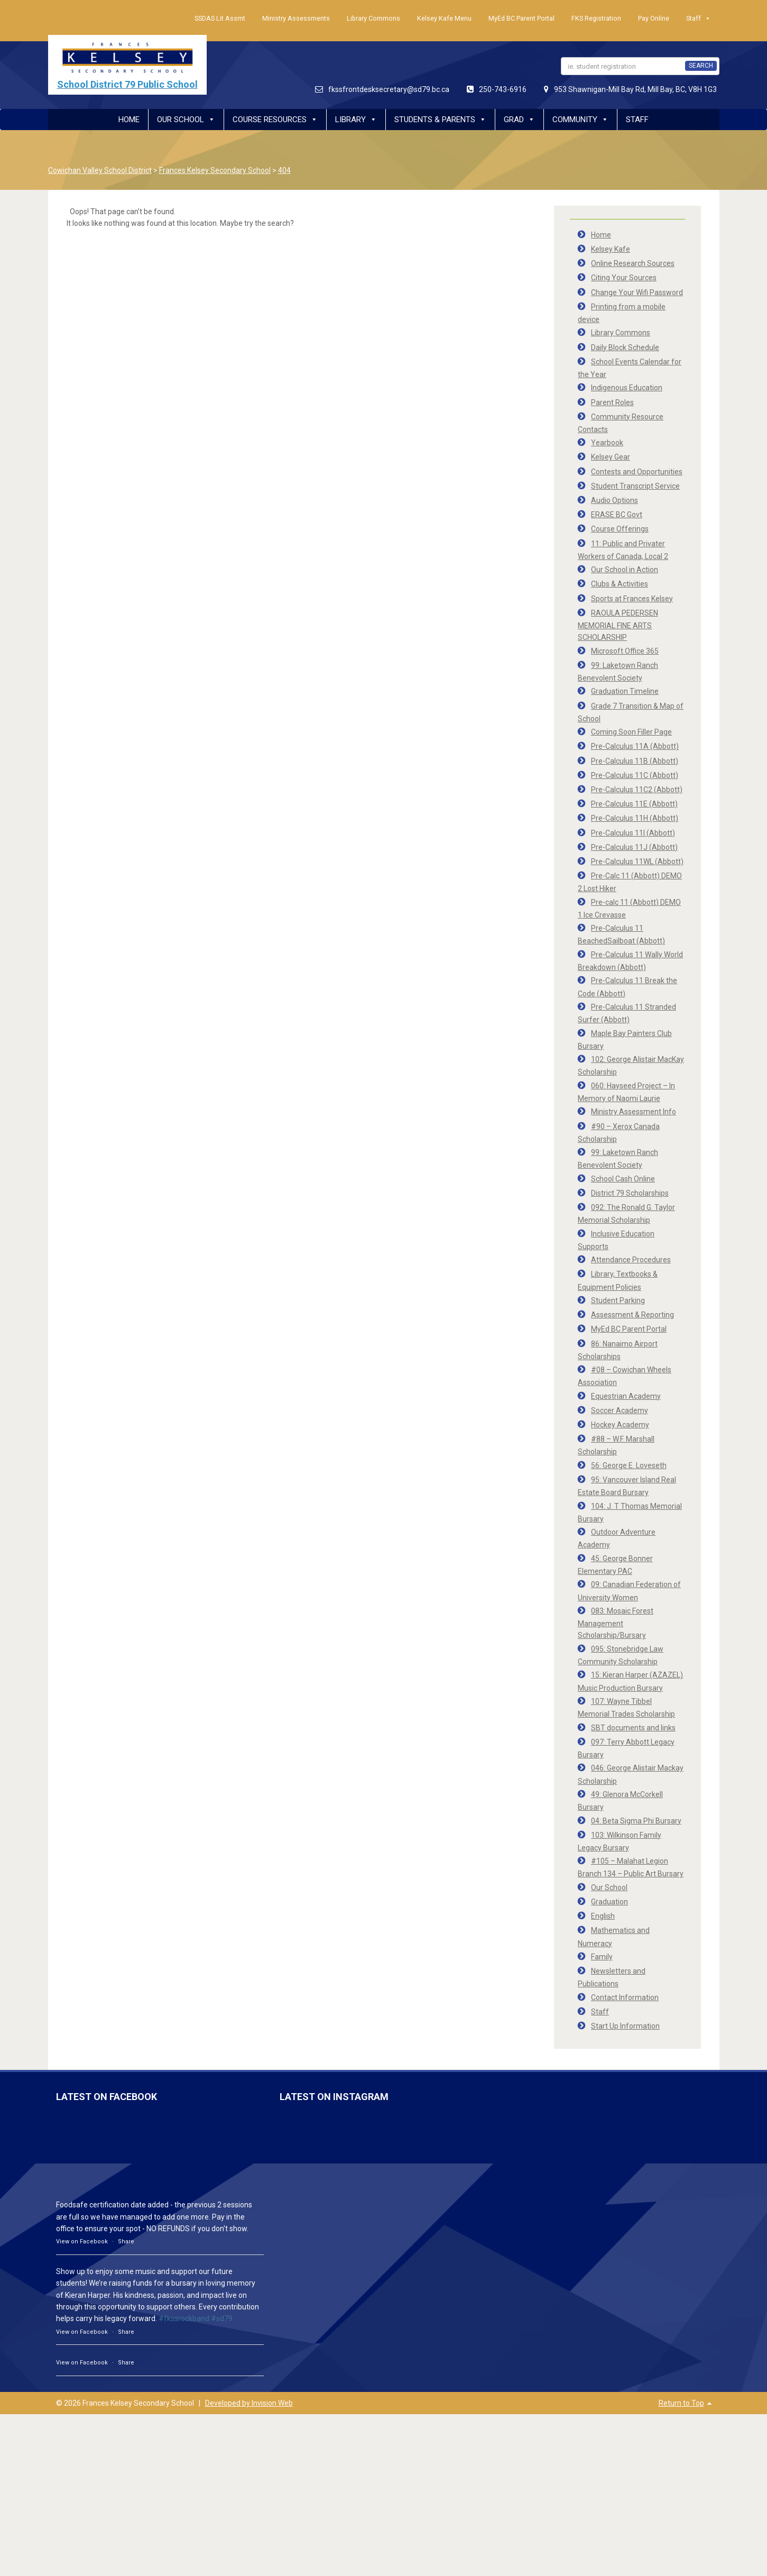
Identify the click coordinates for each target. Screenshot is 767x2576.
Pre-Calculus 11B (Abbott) (634, 761)
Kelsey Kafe (610, 249)
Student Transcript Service (635, 486)
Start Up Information (625, 2026)
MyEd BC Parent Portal (521, 18)
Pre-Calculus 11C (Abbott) (634, 775)
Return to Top (681, 2403)
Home (129, 119)
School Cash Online (623, 1179)
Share (126, 2241)
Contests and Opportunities (636, 471)
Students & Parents (440, 119)
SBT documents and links (633, 1728)
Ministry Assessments (296, 18)
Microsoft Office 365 (625, 651)
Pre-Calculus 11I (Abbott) (633, 833)
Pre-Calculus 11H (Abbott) (634, 818)
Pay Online (653, 18)
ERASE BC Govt (616, 514)
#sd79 (222, 2318)
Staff (698, 18)
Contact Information (625, 1997)
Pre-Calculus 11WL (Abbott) (637, 861)
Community (580, 119)
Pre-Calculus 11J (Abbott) (634, 847)
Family (602, 1956)
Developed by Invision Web (249, 2403)
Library (356, 119)
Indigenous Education (626, 387)
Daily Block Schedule (625, 347)
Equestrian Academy (626, 1396)
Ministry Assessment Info (633, 1111)
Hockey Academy (620, 1424)
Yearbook (607, 442)
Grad (519, 119)
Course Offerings (620, 529)
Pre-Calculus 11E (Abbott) (634, 804)
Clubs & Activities (619, 584)
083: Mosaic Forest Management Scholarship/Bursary (615, 1623)
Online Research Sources (632, 263)
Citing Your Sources (624, 277)
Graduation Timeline (625, 691)
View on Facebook (82, 2241)
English (603, 1916)
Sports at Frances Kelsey (632, 598)
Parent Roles (612, 402)
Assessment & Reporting (632, 1314)
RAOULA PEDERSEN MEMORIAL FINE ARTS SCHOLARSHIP (618, 625)
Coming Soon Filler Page (631, 732)
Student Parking (618, 1300)
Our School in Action (624, 569)
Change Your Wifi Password (637, 292)
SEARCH (701, 65)
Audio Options (614, 500)
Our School (186, 119)
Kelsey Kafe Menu (444, 18)
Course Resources (275, 119)
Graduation (609, 1901)
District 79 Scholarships (630, 1193)
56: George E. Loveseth (629, 1465)
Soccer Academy (619, 1410)
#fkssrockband (184, 2318)
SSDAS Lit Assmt (220, 18)
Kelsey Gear (610, 457)
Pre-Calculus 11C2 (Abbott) (636, 789)
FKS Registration (596, 18)
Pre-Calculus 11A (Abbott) (635, 746)
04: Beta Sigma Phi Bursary (636, 1821)
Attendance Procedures (631, 1259)
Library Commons (373, 18)
